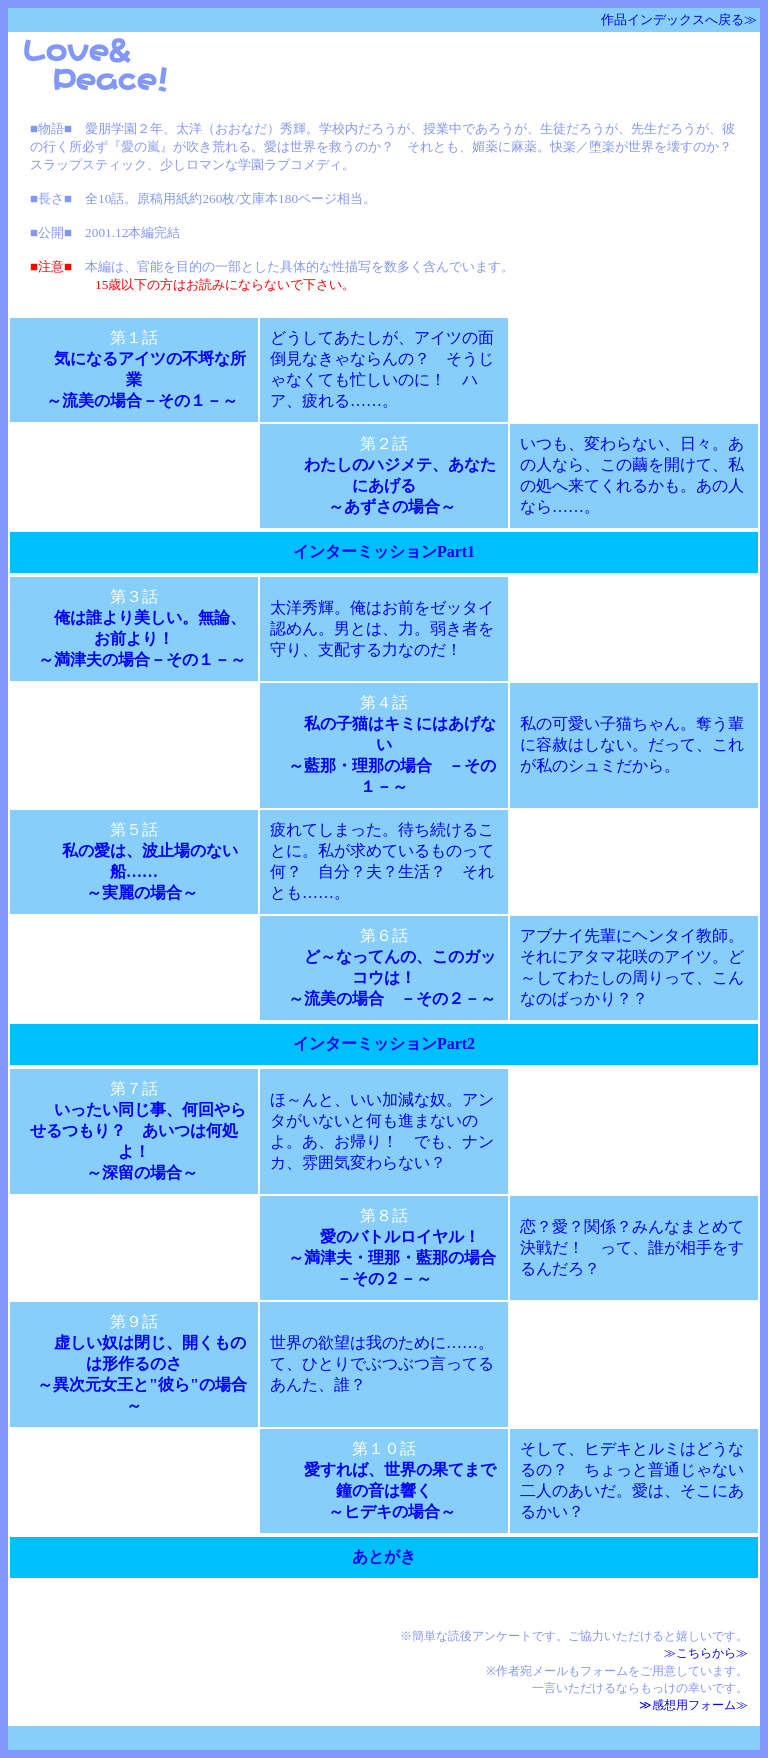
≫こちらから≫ (706, 1653)
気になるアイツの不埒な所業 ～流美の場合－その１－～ (138, 379)
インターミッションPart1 (392, 551)
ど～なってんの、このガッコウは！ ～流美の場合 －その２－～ (384, 977)
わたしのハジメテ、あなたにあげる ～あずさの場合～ (400, 485)
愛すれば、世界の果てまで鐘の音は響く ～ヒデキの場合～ (400, 1490)
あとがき (392, 1556)
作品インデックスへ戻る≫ (679, 19)
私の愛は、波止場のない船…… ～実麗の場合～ (150, 871)
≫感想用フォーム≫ (693, 1705)
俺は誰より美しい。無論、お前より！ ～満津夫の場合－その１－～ (134, 638)
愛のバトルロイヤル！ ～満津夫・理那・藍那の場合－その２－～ (384, 1257)
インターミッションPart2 (392, 1043)
